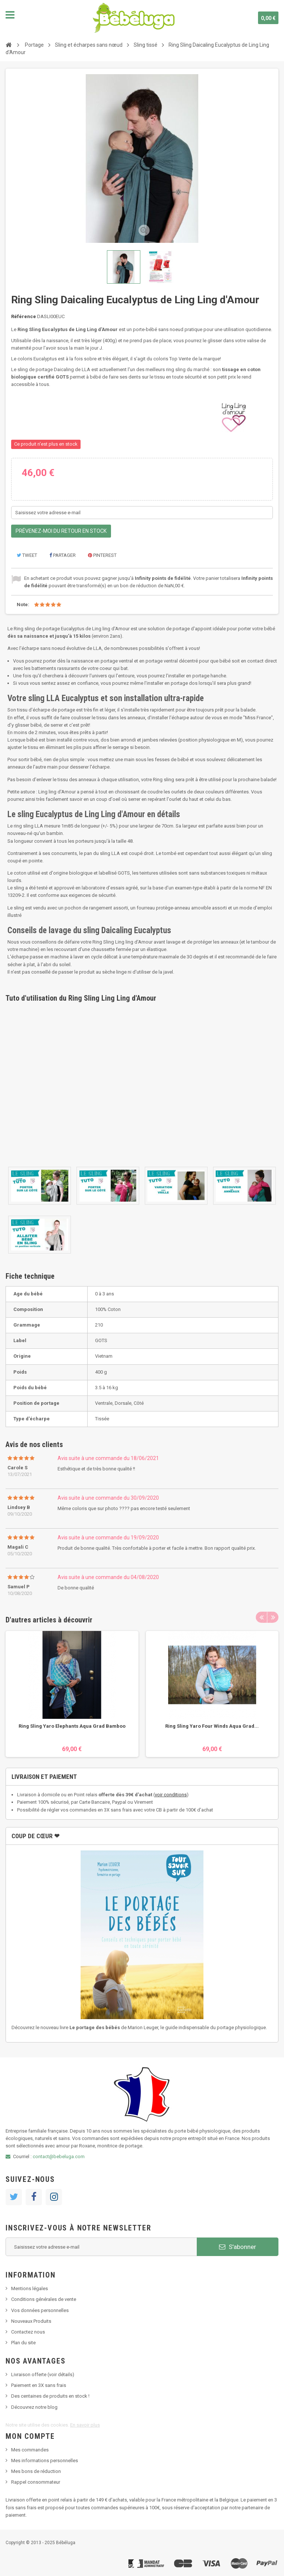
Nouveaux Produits (31, 2321)
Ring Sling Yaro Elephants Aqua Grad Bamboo (72, 1726)
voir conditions (171, 1794)
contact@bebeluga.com (59, 2156)
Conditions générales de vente (43, 2299)
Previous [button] (261, 1617)
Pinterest (102, 555)
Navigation (10, 15)
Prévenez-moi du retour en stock (61, 531)
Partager (62, 555)
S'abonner (237, 2246)
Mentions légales (29, 2288)
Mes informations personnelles (44, 2460)
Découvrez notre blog (34, 2407)
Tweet (27, 555)
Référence (23, 316)
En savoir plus (85, 2425)
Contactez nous (28, 2332)
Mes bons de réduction (36, 2471)
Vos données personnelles (40, 2310)
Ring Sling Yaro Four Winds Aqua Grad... (212, 1726)
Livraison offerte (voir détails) (42, 2374)
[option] (72, 1694)
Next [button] (272, 1617)
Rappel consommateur (35, 2482)
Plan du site (23, 2342)
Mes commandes (30, 2450)
